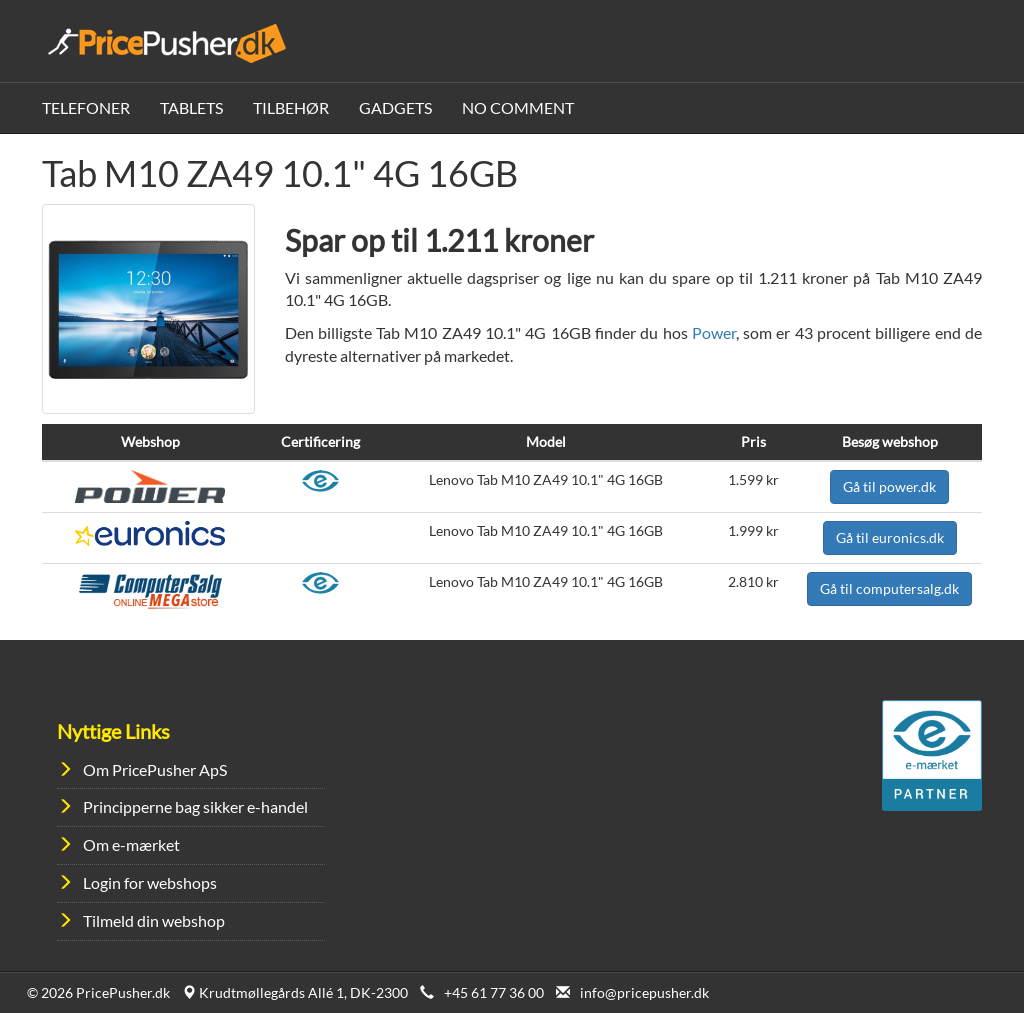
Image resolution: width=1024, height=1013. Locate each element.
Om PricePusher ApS (155, 769)
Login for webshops (150, 882)
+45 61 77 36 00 (494, 992)
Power (714, 332)
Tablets (191, 107)
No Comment (518, 107)
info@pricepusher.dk (644, 992)
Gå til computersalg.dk (889, 588)
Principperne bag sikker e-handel (195, 806)
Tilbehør (291, 107)
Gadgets (395, 107)
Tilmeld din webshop (154, 920)
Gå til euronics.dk (890, 537)
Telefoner (86, 107)
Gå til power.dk (889, 486)
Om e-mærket (131, 844)
